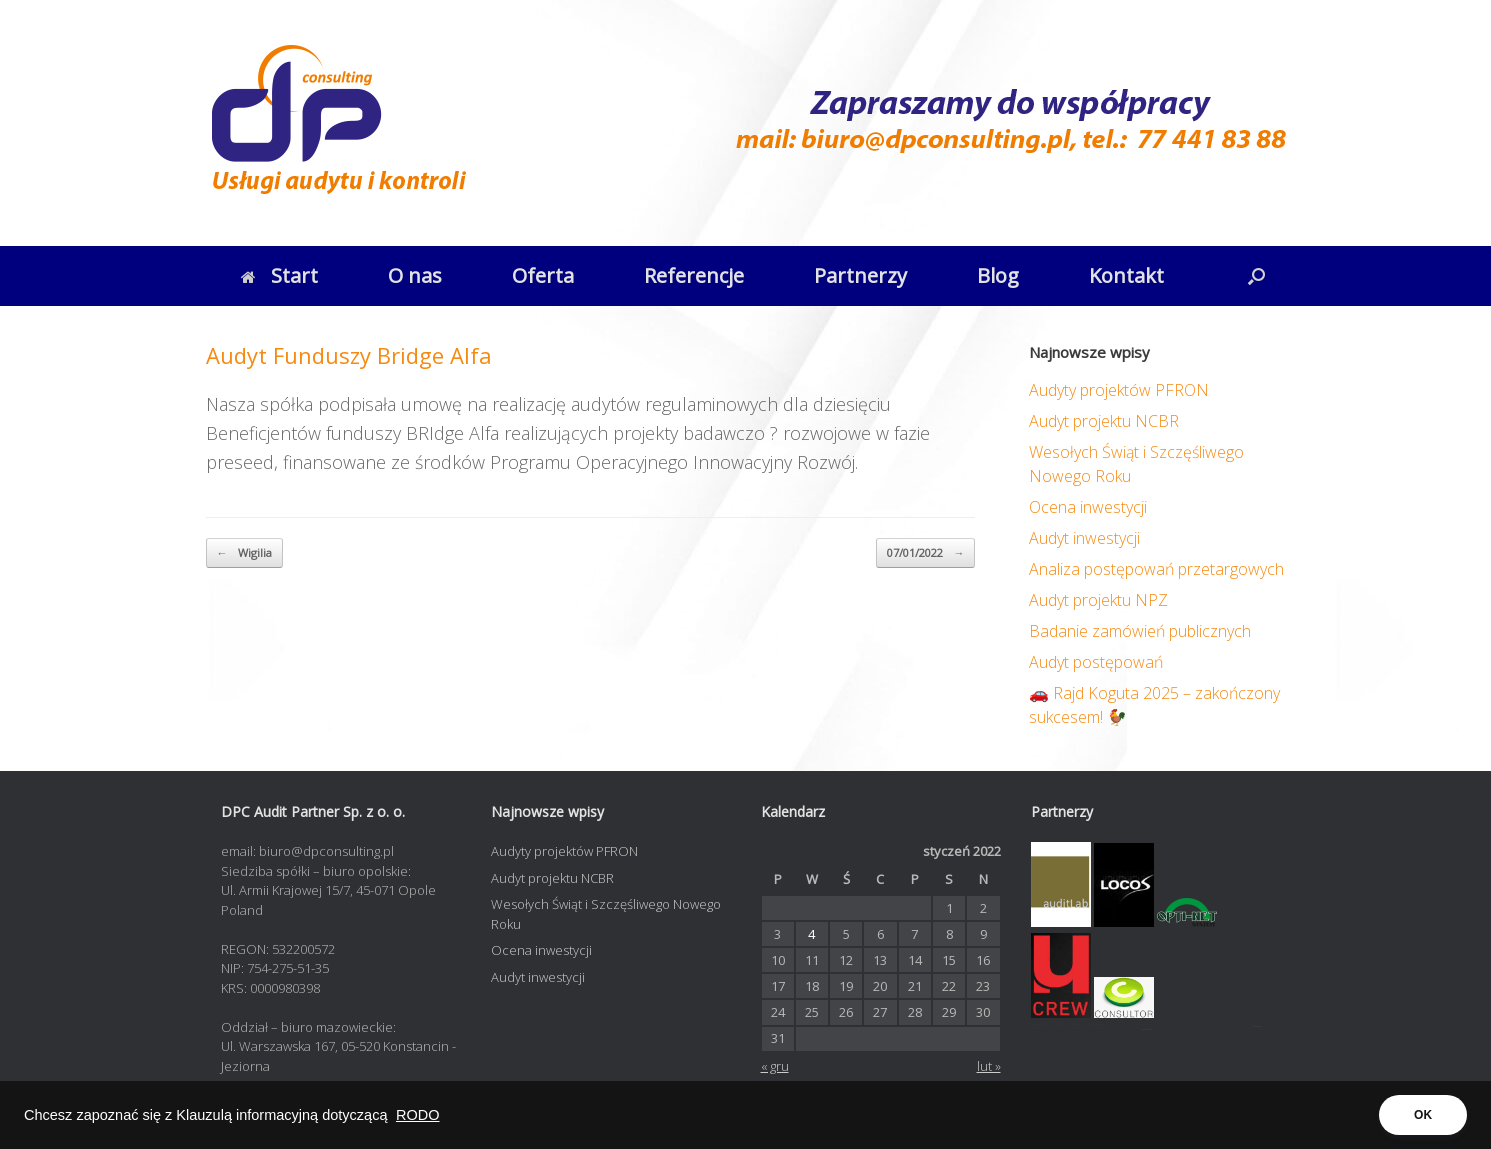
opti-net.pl (1257, 1024)
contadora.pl (1146, 1027)
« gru (775, 1066)
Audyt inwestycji (1084, 538)
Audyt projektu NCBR (1104, 421)
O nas (415, 275)
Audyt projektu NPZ (1098, 600)
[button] (1256, 276)
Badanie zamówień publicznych (1140, 631)
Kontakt (1126, 275)
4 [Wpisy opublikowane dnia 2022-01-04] (811, 934)
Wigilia (244, 553)
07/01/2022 (925, 553)
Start (279, 275)
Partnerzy (860, 275)
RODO (418, 1115)
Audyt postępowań (1096, 662)
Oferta (543, 275)
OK (1423, 1115)
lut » (989, 1066)
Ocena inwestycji (1088, 507)
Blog (998, 275)
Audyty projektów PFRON (1119, 390)
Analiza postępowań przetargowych (1156, 569)
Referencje (694, 275)
